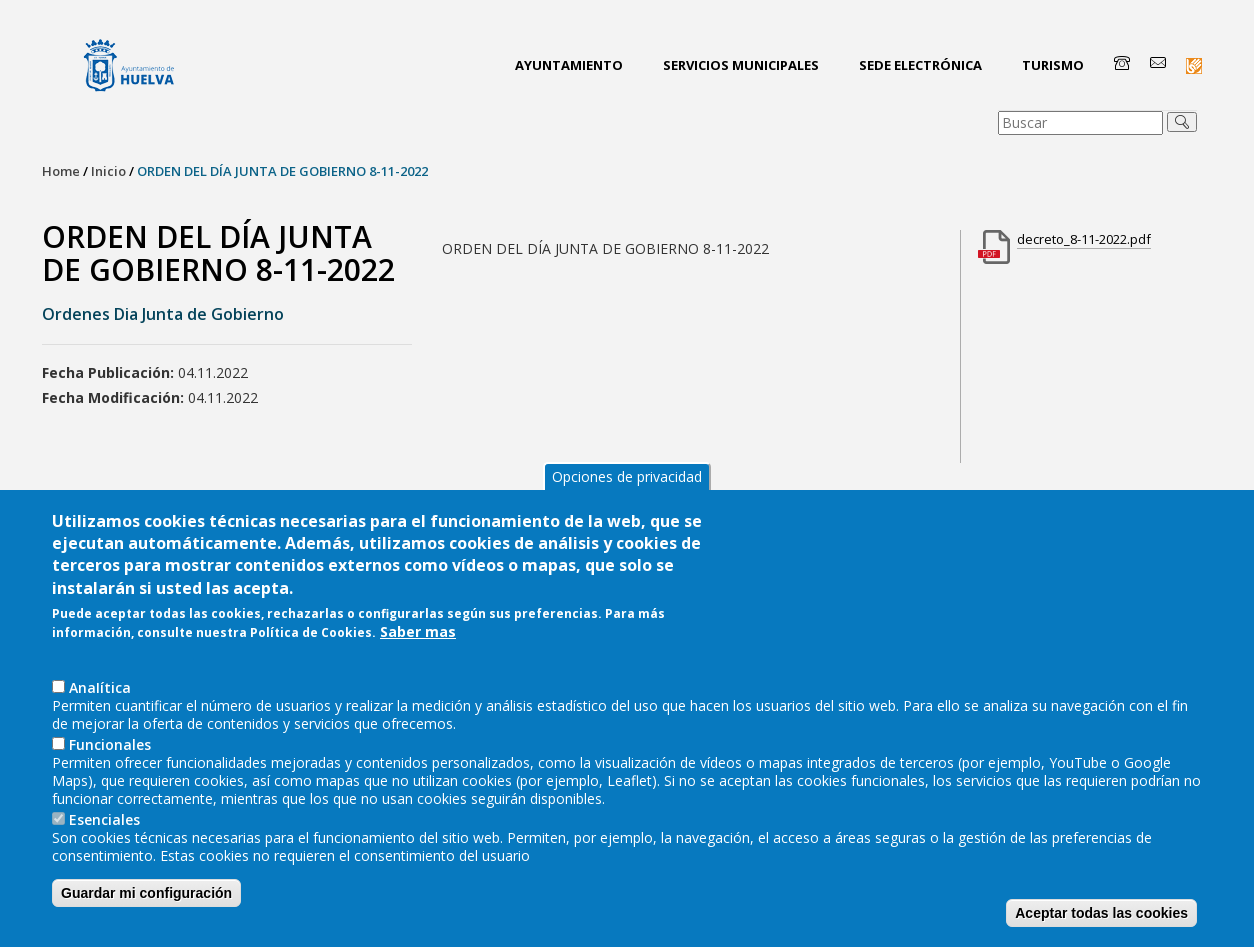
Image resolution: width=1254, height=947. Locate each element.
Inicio (108, 171)
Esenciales (104, 859)
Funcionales (110, 784)
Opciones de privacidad (627, 516)
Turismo (1053, 65)
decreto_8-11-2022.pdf (1084, 239)
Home (61, 171)
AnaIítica (100, 727)
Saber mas (418, 673)
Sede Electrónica (920, 65)
